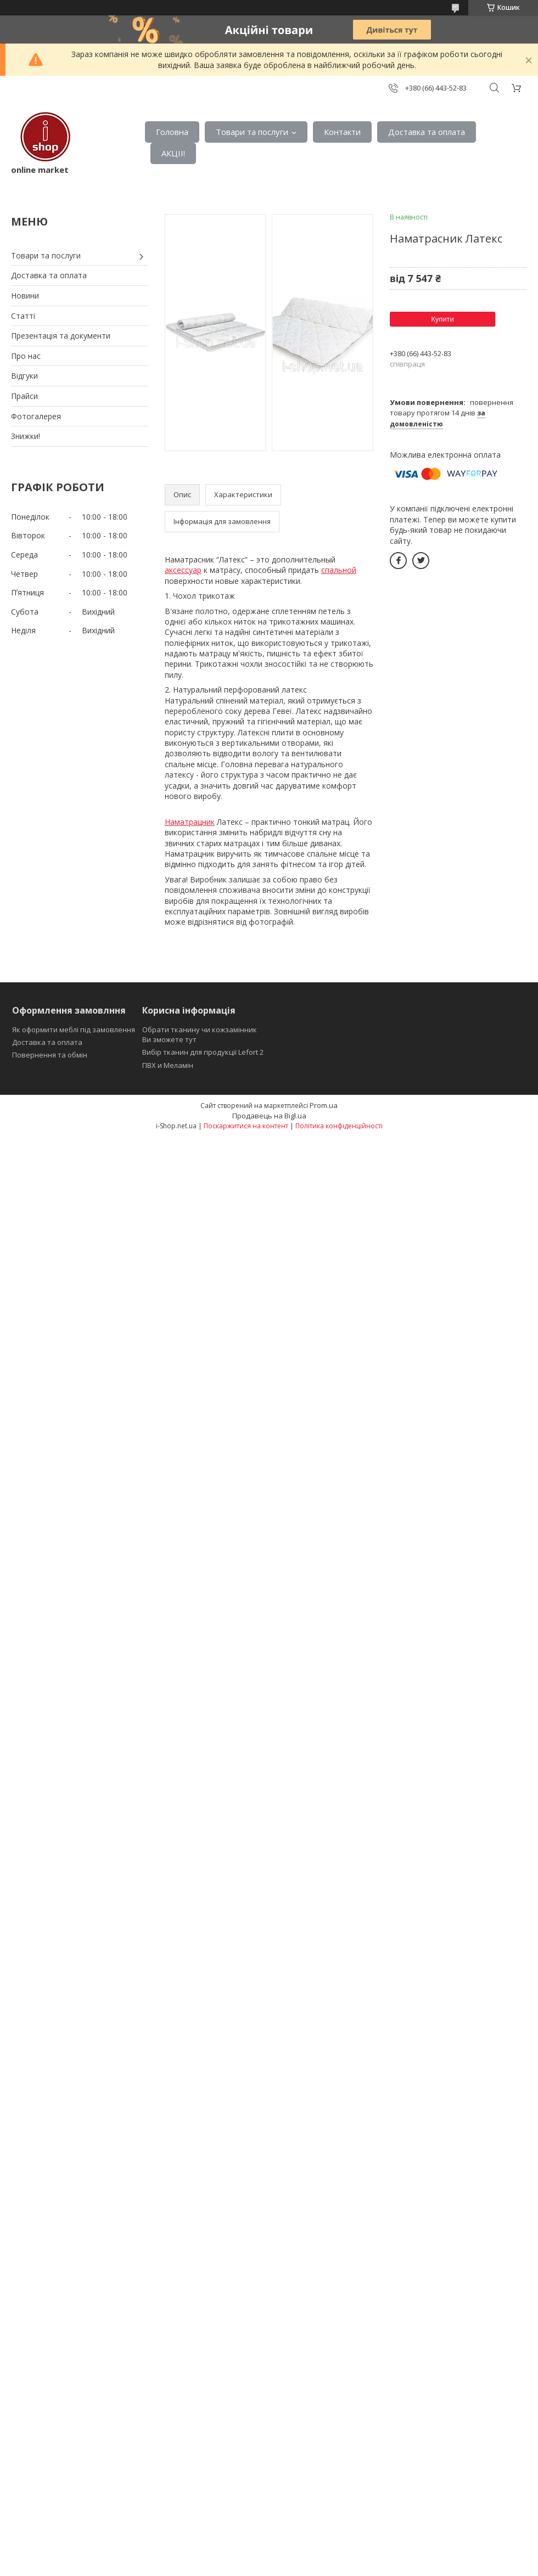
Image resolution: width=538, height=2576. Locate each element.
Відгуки (24, 375)
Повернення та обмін (49, 1055)
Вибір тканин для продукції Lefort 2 (203, 1052)
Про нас (26, 356)
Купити (442, 319)
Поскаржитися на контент (246, 1125)
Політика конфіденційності (339, 1125)
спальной (338, 570)
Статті (23, 316)
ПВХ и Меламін (167, 1065)
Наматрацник (190, 822)
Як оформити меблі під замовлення (73, 1029)
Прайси (24, 396)
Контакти (342, 131)
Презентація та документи (60, 335)
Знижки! (25, 436)
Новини (25, 295)
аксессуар (183, 570)
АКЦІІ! (173, 153)
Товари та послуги (252, 131)
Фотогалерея (36, 416)
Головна (172, 131)
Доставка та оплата (426, 131)
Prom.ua (324, 1105)
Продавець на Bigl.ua (269, 1116)
